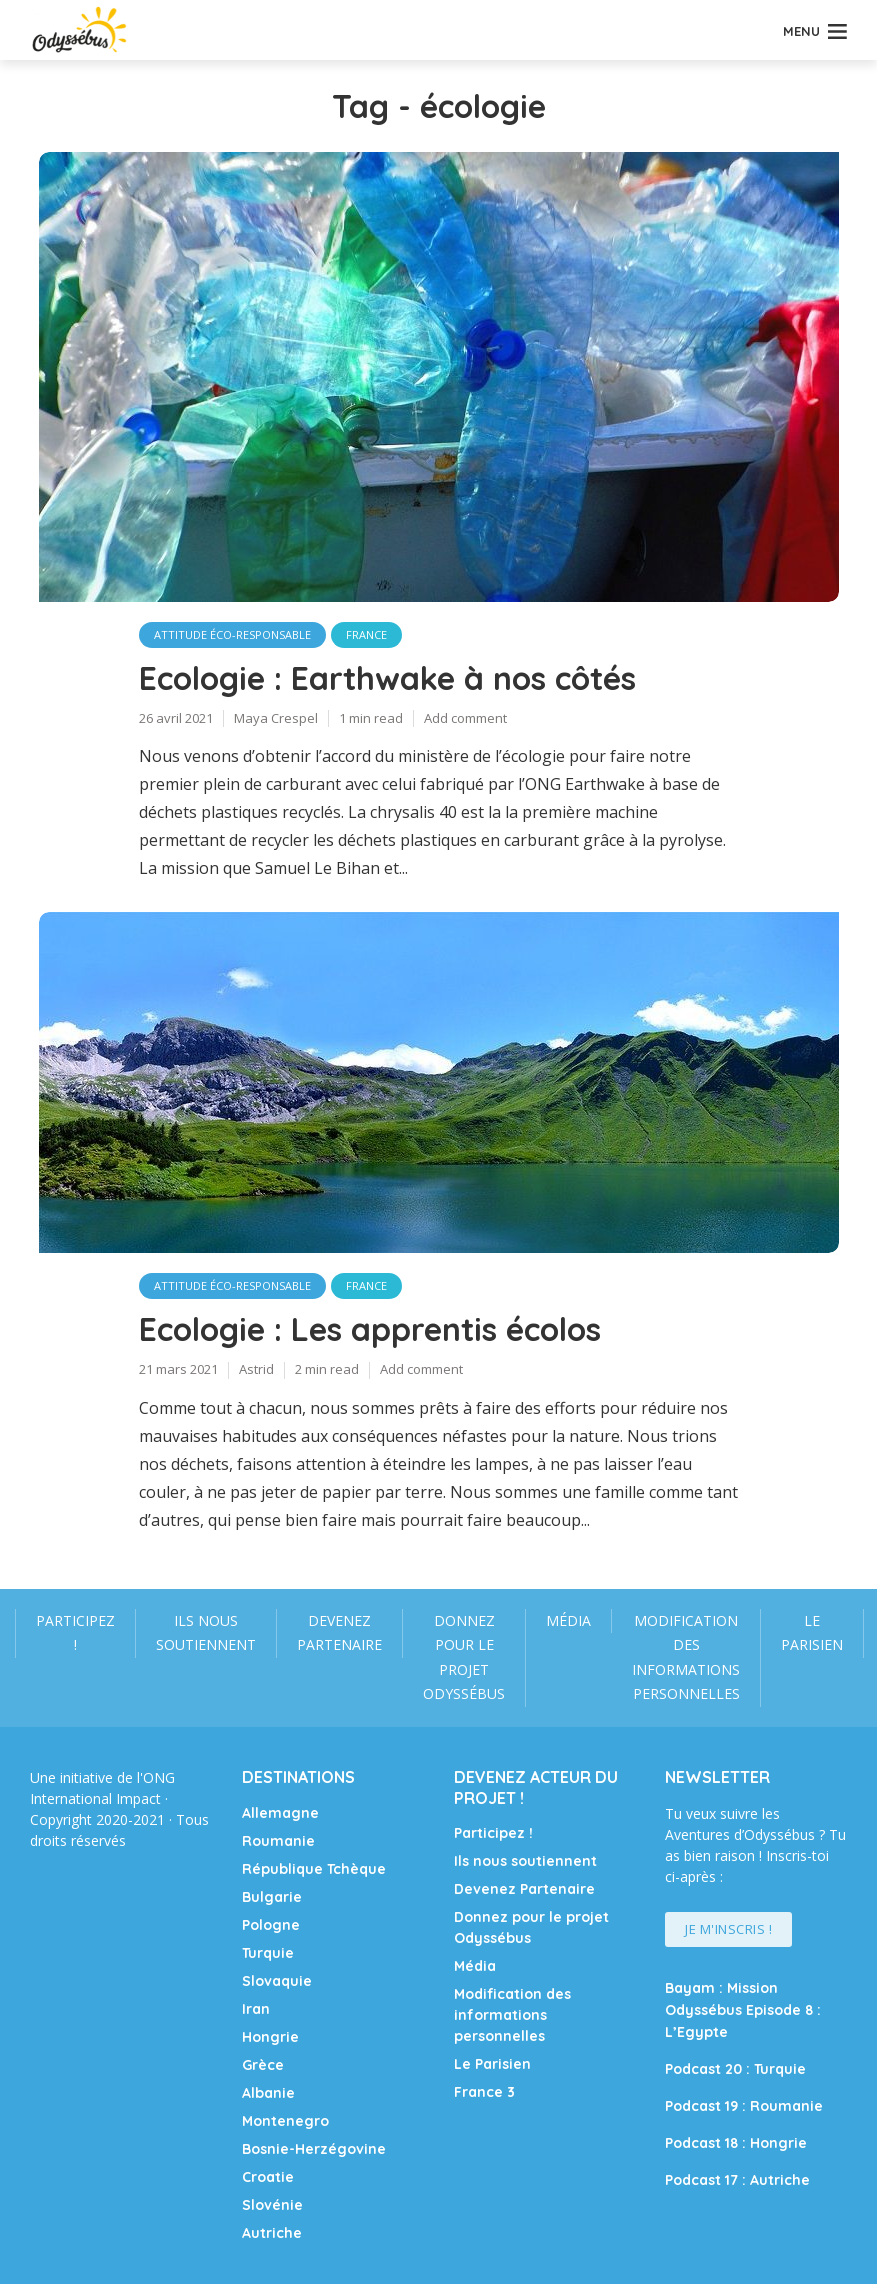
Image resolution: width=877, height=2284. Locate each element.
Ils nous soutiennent (206, 1633)
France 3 (484, 2092)
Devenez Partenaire (339, 1633)
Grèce (263, 2065)
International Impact (95, 1798)
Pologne (271, 1925)
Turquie (268, 1953)
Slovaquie (277, 1981)
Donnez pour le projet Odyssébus (464, 1657)
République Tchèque (314, 1869)
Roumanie (278, 1841)
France (366, 634)
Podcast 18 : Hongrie (736, 2143)
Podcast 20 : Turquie (735, 2069)
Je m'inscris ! (728, 1929)
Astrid (256, 1369)
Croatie (268, 2177)
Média (568, 1620)
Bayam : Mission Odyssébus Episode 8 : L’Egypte (743, 2010)
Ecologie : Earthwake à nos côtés (387, 678)
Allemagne (280, 1813)
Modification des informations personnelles (686, 1657)
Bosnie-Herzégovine (314, 2149)
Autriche (272, 2233)
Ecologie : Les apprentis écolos (370, 1329)
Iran (256, 2009)
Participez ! (75, 1633)
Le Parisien (812, 1633)
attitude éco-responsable (232, 634)
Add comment (465, 718)
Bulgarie (272, 1897)
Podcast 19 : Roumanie (744, 2106)
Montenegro (285, 2121)
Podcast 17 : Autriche (737, 2180)
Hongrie (270, 2037)
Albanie (268, 2093)
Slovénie (272, 2205)
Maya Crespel (276, 718)
